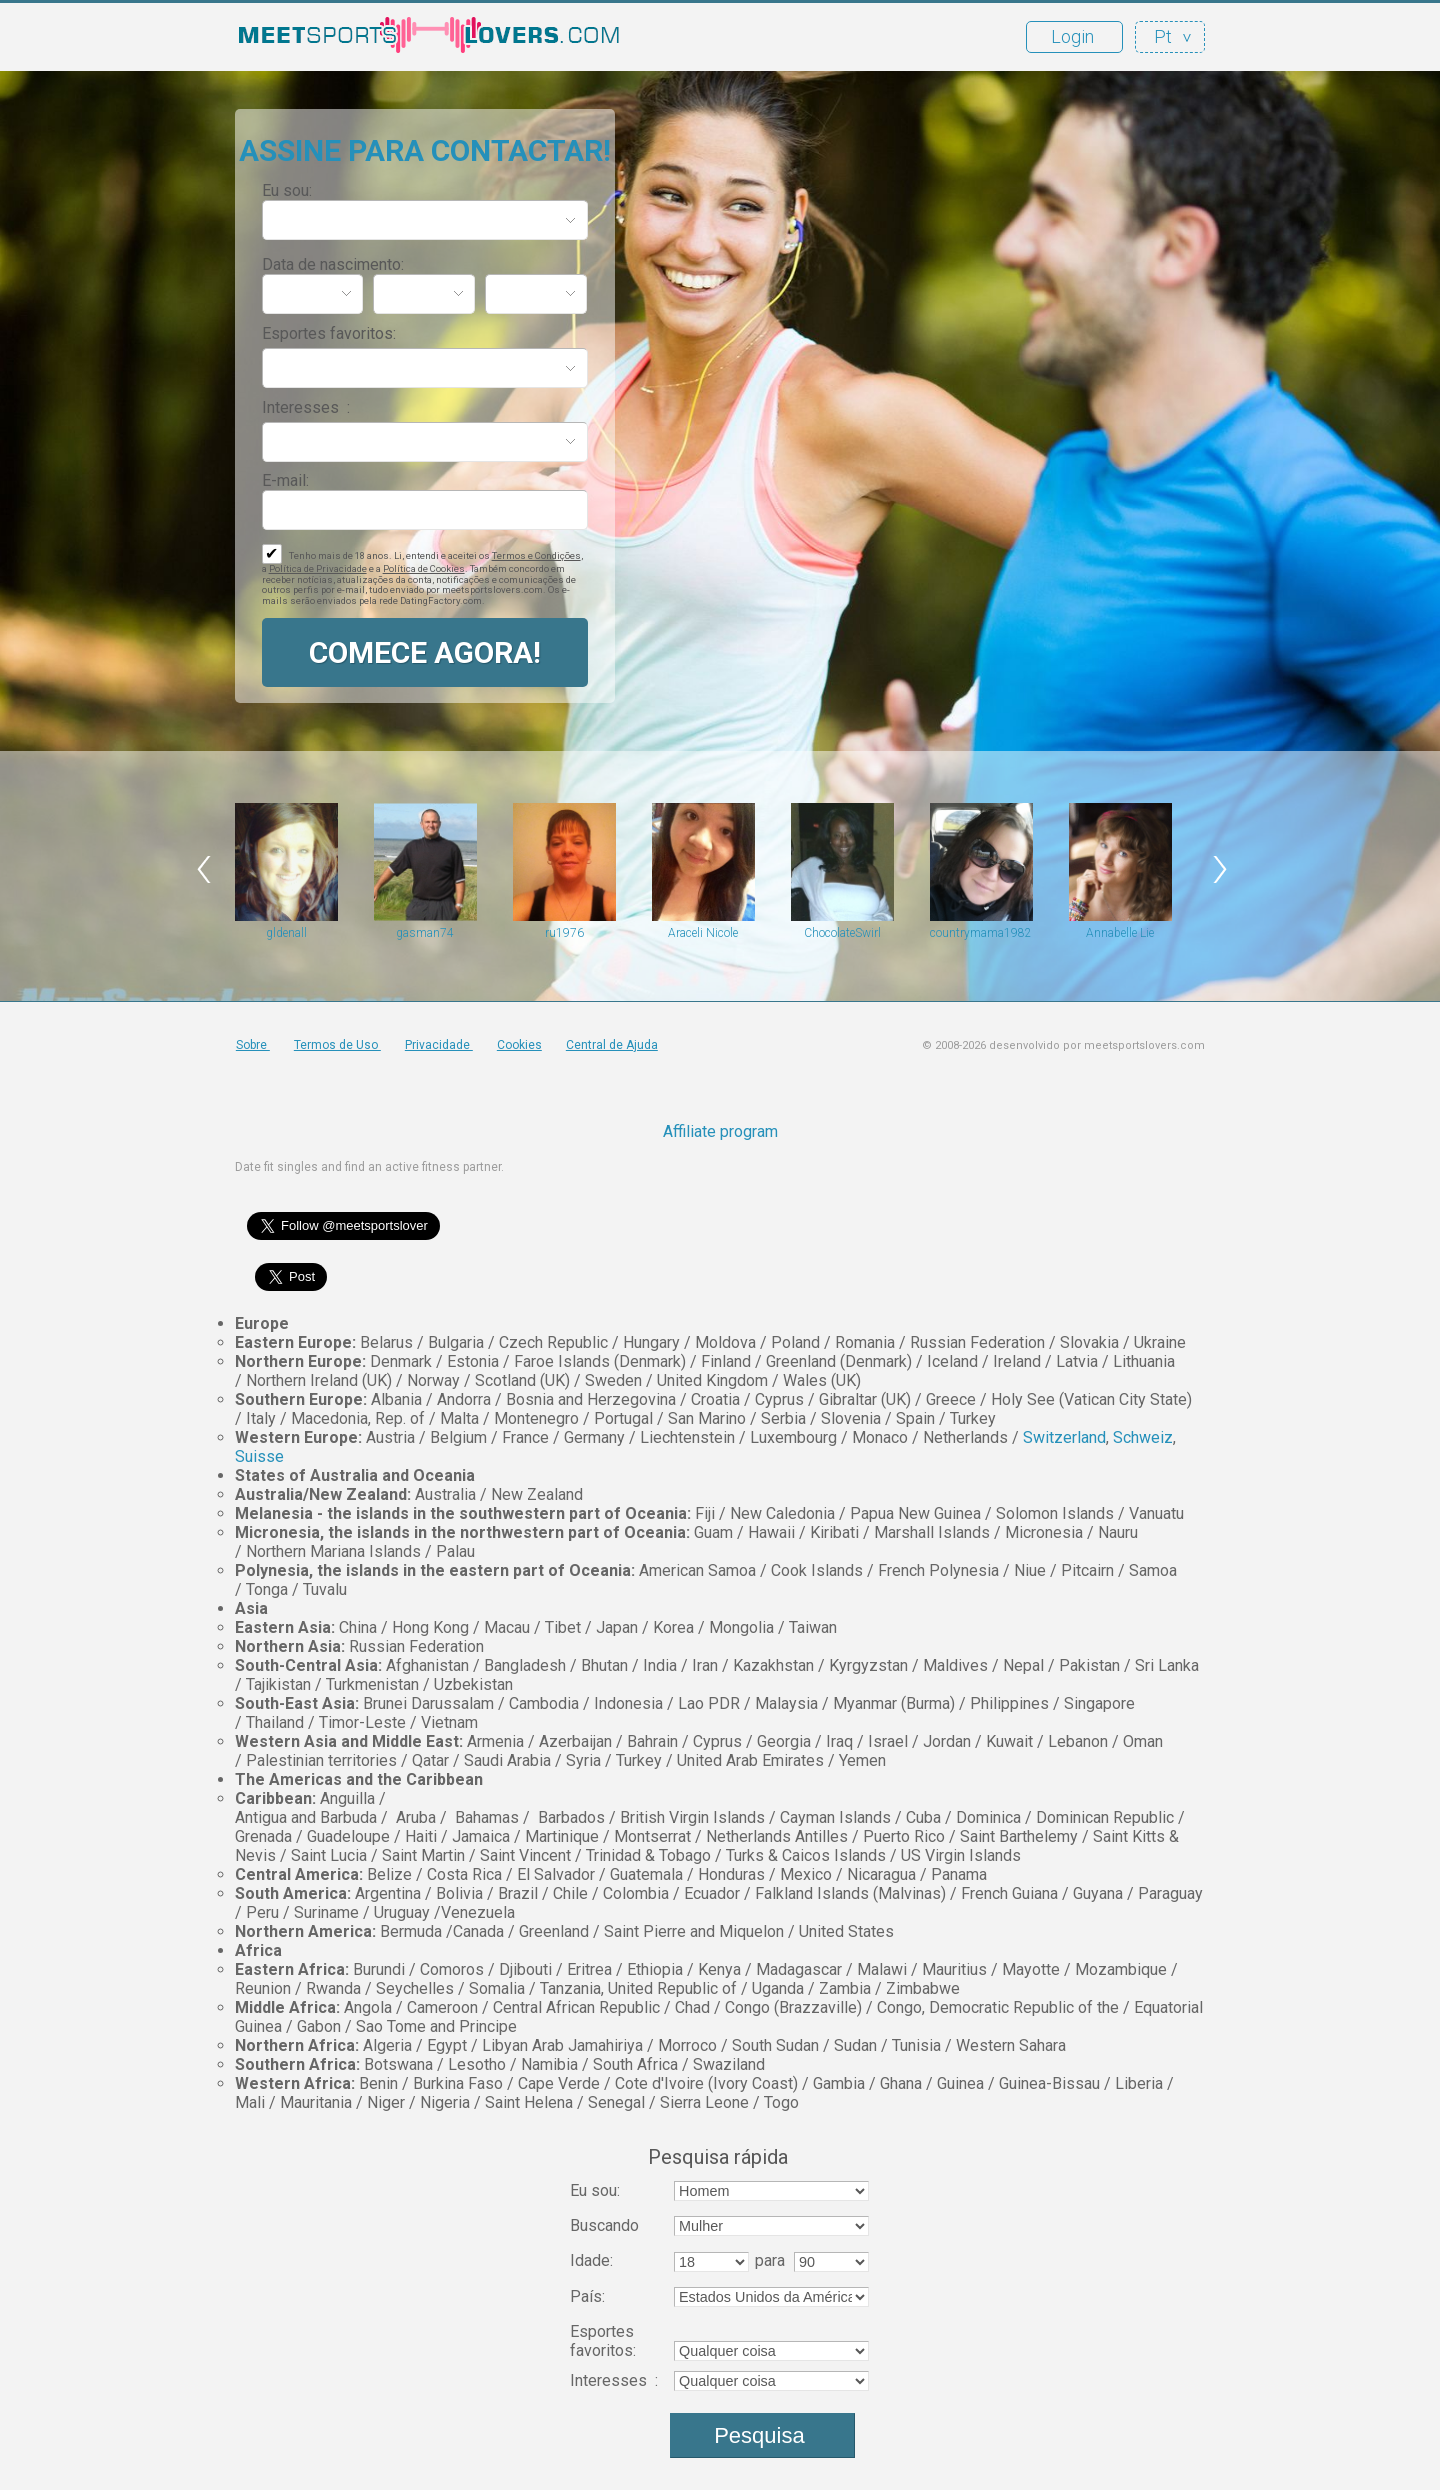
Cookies (519, 1045)
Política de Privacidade (318, 568)
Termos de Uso (337, 1045)
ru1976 (564, 933)
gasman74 (425, 933)
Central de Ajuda (612, 1045)
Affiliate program (720, 1131)
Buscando (604, 2225)
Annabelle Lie (1120, 933)
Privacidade (439, 1045)
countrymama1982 (981, 933)
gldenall (286, 933)
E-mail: (285, 480)
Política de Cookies (424, 568)
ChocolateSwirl (842, 933)
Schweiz (1143, 1437)
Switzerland (1064, 1437)
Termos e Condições (536, 555)
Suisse (259, 1456)
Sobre (253, 1045)
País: (587, 2296)
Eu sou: (287, 190)
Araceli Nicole (703, 933)
